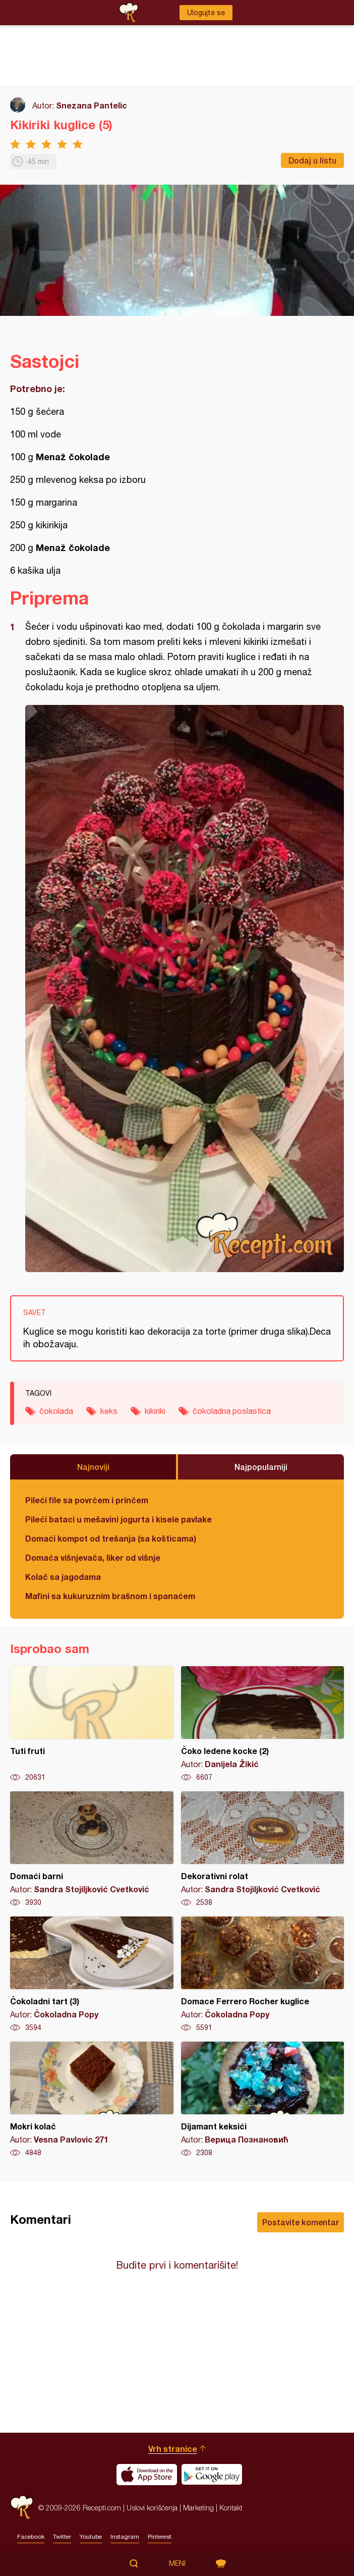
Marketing (198, 2507)
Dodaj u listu (312, 160)
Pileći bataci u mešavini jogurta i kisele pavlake (118, 1519)
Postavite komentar (300, 2222)
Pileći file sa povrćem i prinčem (86, 1500)
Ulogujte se (206, 13)
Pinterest (159, 2536)
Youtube (91, 2536)
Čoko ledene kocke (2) (262, 1724)
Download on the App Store (146, 2474)
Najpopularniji (260, 1466)
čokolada (56, 1410)
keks (108, 1410)
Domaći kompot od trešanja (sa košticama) (110, 1538)
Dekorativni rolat (262, 1849)
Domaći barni (91, 1849)
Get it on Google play (212, 2474)
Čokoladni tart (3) (91, 1974)
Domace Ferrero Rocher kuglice (262, 1974)
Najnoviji (93, 1466)
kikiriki (155, 1410)
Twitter (62, 2536)
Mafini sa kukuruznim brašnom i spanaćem (110, 1596)
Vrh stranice (172, 2448)
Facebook (30, 2536)
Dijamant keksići (262, 2100)
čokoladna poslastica (232, 1410)
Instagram (124, 2536)
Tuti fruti (91, 1724)
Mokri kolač (91, 2100)
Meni (177, 2563)
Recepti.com (21, 2507)
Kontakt (231, 2507)
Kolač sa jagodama (63, 1576)
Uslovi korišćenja (152, 2507)
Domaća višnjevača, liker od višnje (92, 1557)
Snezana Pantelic (91, 105)
